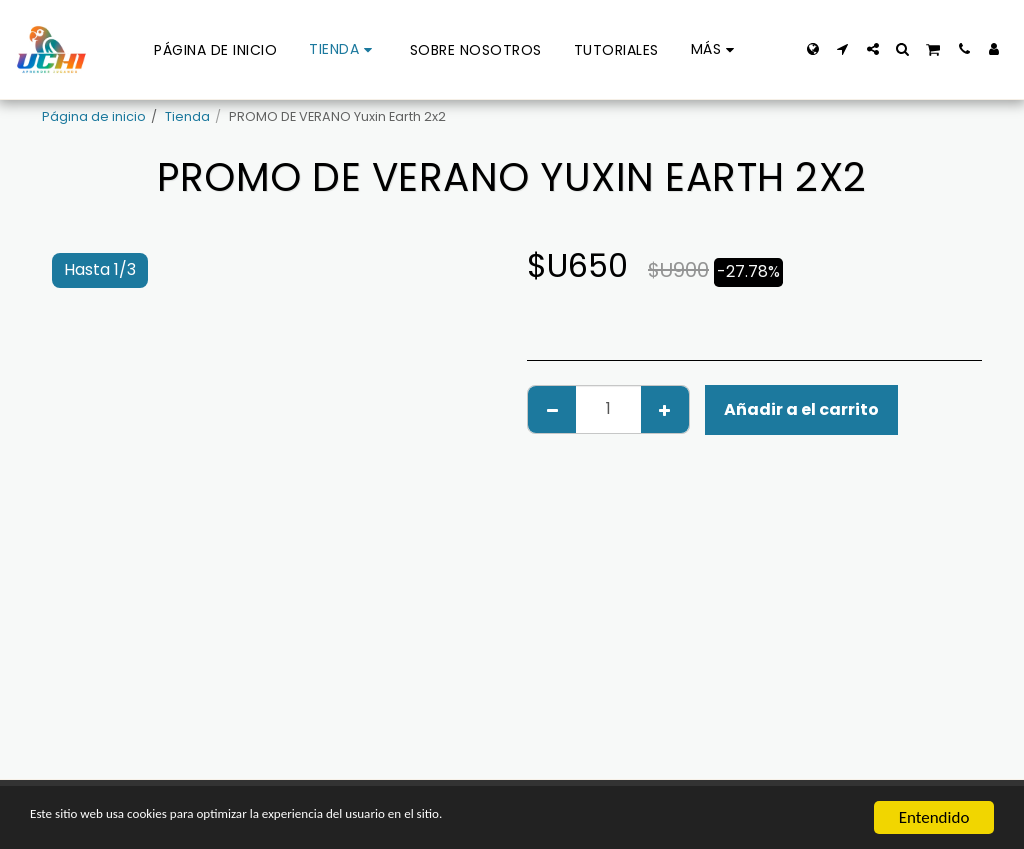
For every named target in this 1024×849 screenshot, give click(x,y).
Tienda (187, 116)
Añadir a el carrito (801, 409)
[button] (843, 49)
